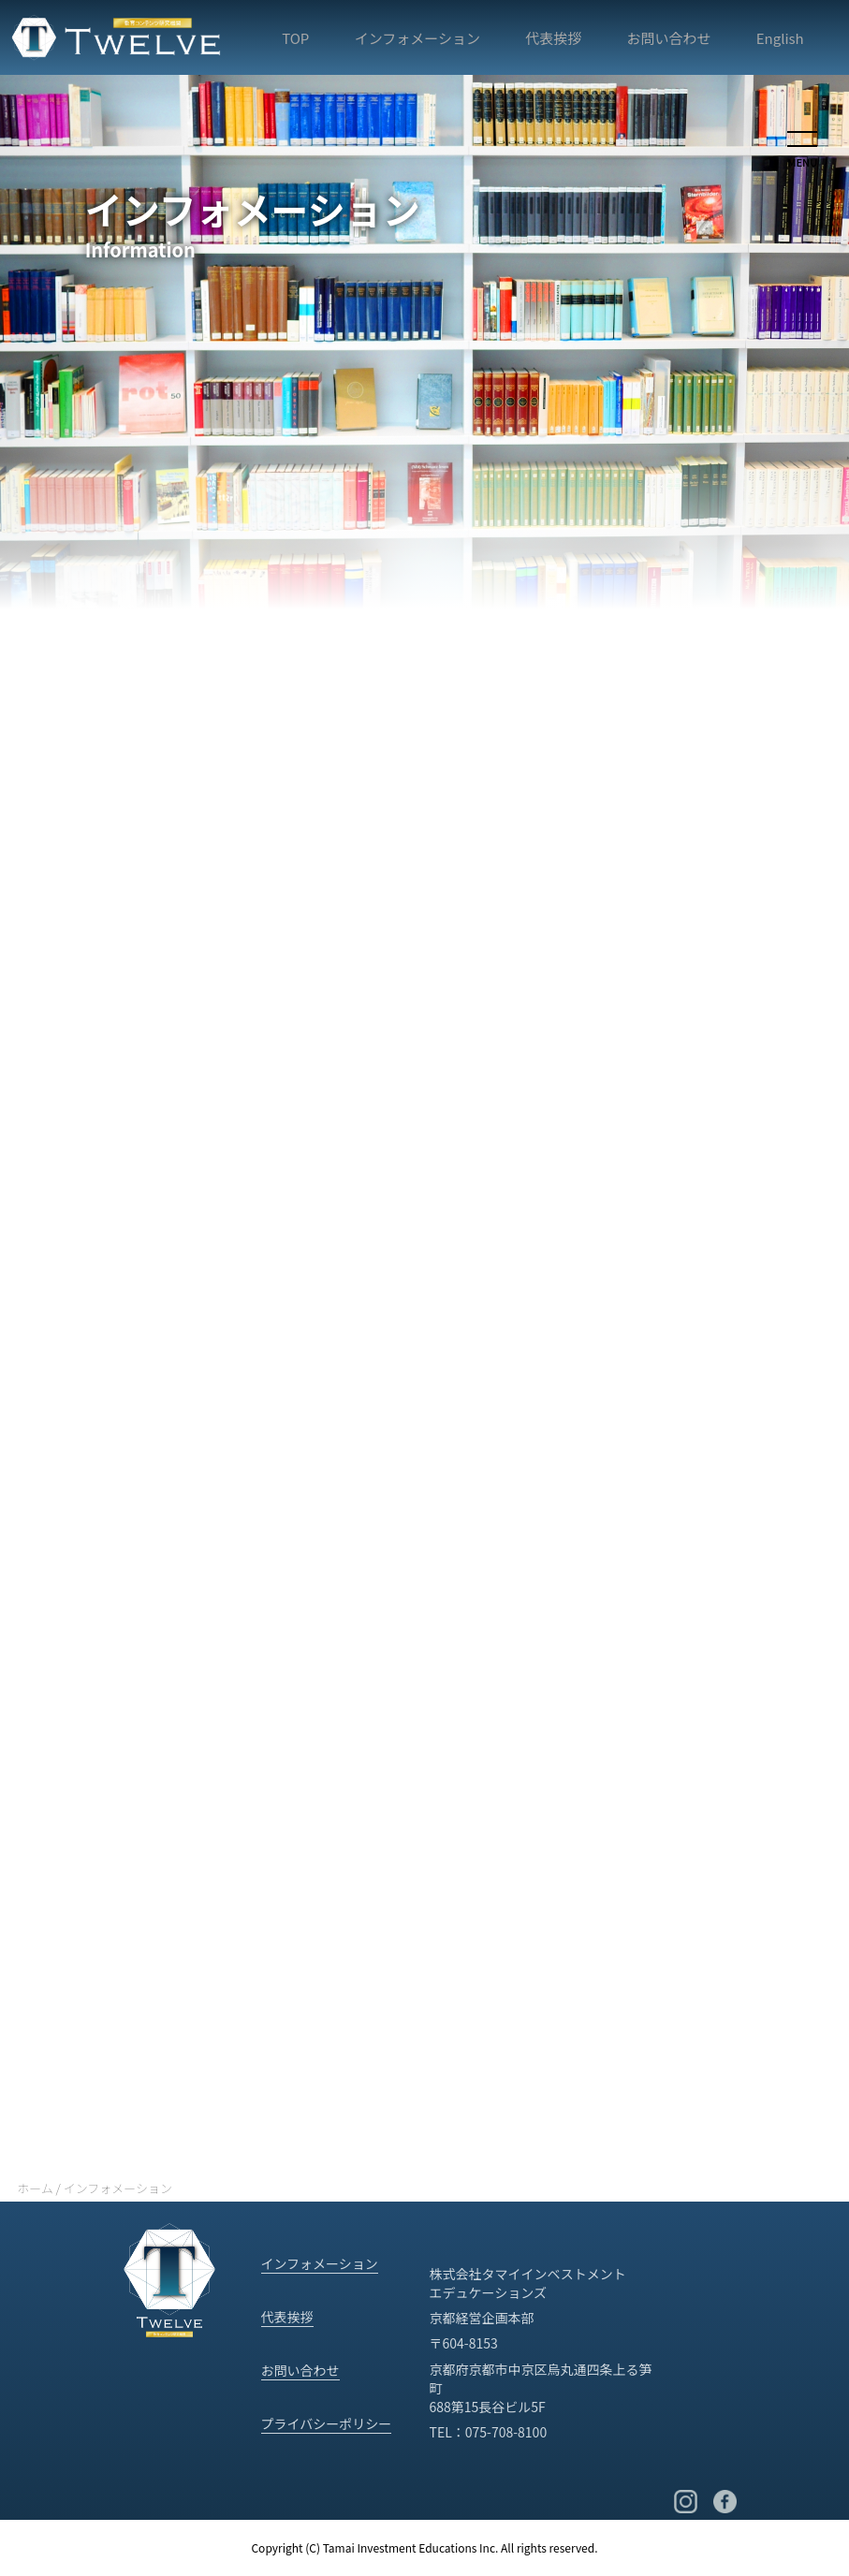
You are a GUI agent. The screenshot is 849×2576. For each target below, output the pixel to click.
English (780, 38)
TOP (295, 38)
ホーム (35, 2188)
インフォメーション (417, 38)
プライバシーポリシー (326, 2423)
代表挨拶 (553, 38)
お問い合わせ (668, 38)
